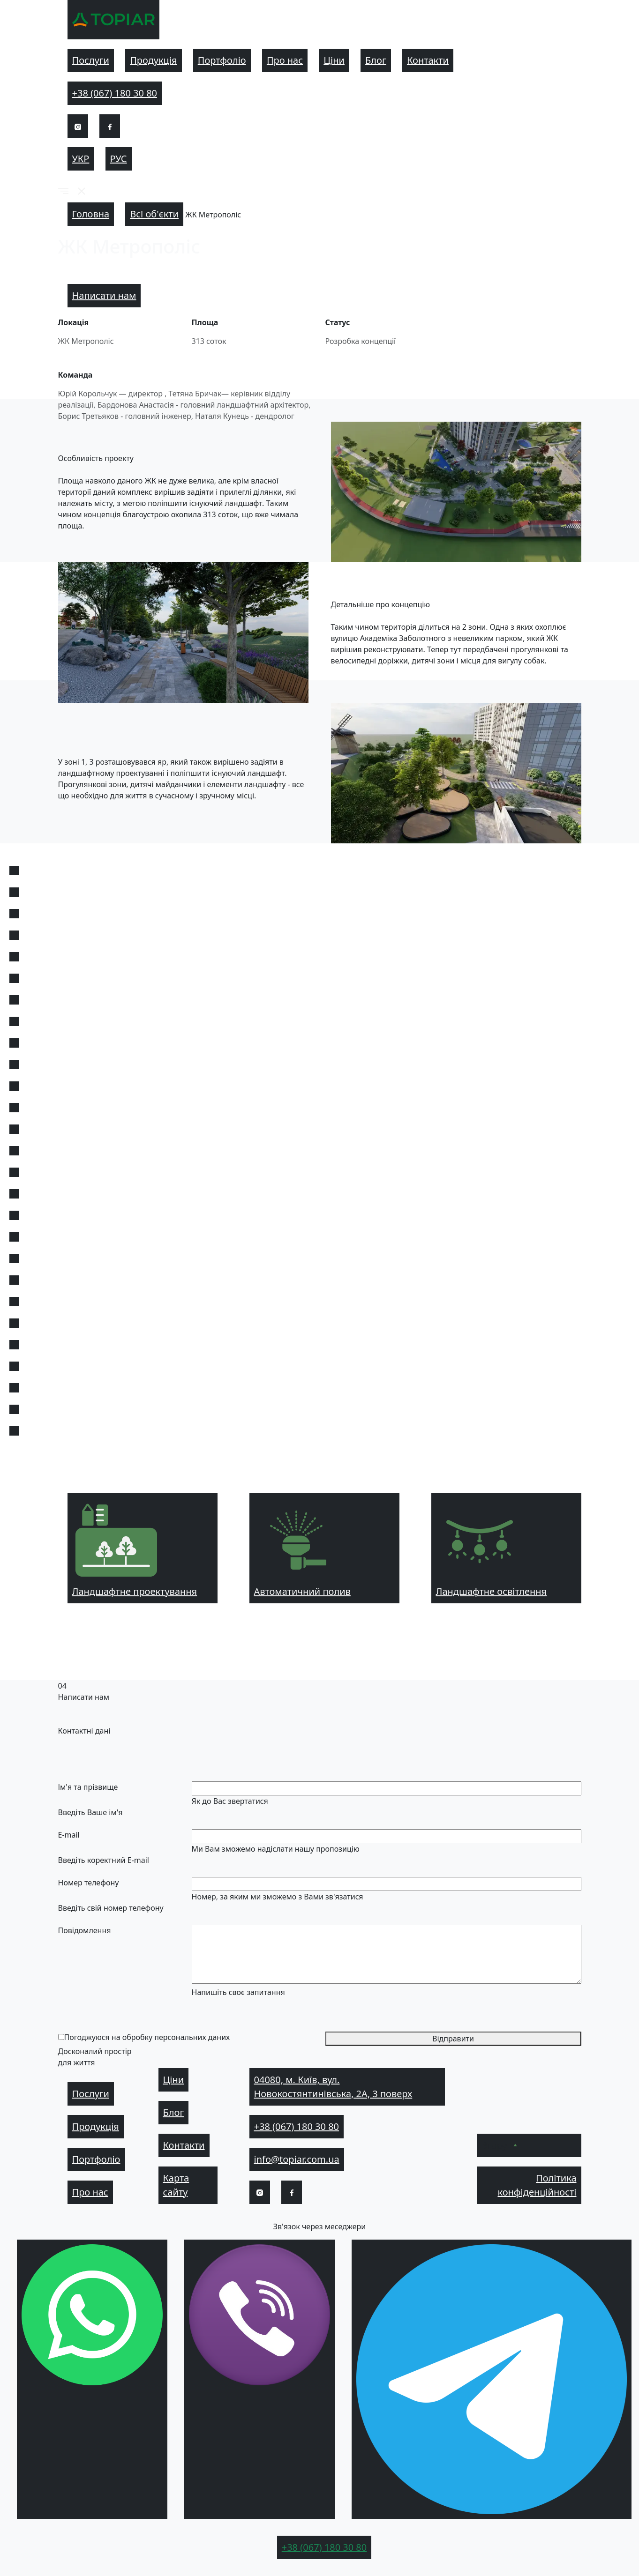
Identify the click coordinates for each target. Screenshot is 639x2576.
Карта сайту (176, 2185)
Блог (375, 60)
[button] (63, 191)
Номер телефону (88, 1882)
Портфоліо (222, 60)
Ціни (334, 60)
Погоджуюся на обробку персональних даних (147, 2037)
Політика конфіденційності (536, 2185)
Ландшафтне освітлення (491, 1547)
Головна (91, 214)
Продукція (153, 60)
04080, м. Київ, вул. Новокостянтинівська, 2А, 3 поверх (333, 2086)
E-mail (69, 1835)
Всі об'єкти (154, 214)
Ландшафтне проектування (134, 1547)
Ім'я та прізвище (88, 1787)
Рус (118, 158)
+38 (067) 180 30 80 (115, 93)
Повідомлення (84, 1930)
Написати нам (104, 295)
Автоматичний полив (302, 1547)
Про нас (285, 60)
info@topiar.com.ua (296, 2159)
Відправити (453, 2038)
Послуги (91, 60)
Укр (81, 158)
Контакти (428, 60)
